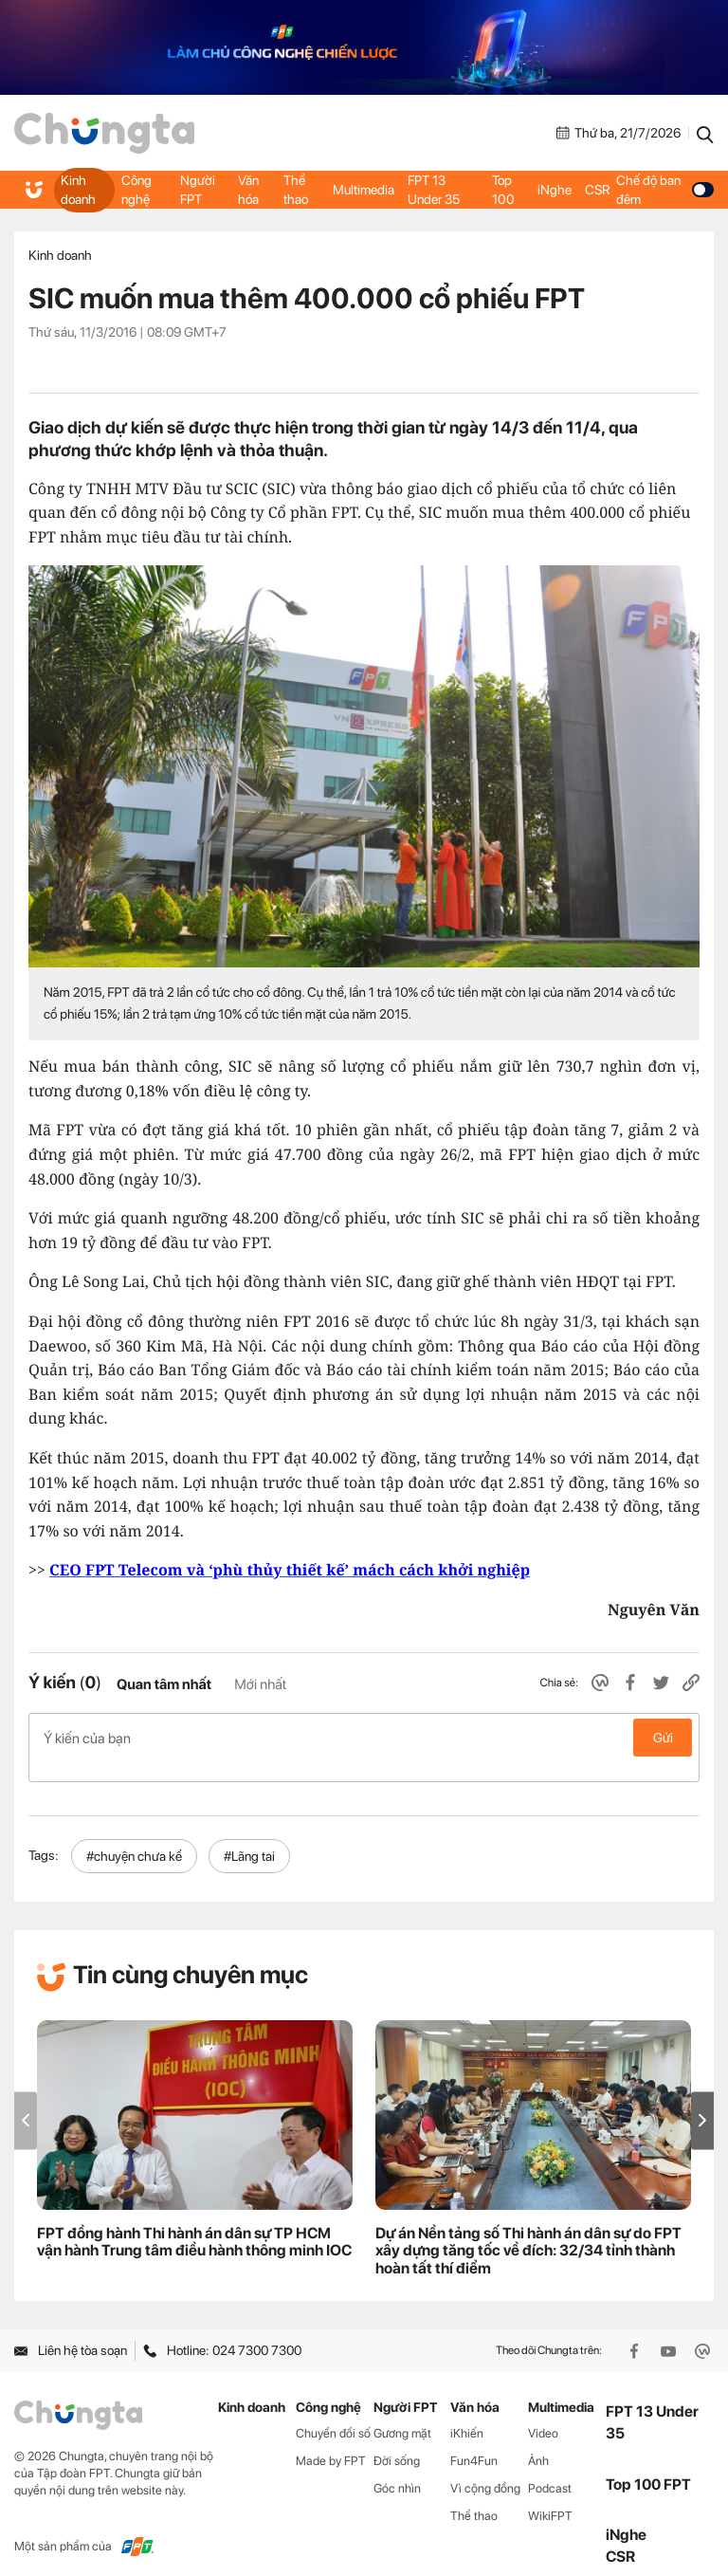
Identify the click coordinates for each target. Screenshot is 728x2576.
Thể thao (296, 190)
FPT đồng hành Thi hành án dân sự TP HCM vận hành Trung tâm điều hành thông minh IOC (194, 2221)
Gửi (663, 1737)
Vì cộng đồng (485, 2467)
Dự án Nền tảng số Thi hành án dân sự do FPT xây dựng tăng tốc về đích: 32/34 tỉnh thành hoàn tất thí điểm (528, 2230)
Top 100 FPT (648, 2464)
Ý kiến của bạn (364, 1737)
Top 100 (503, 190)
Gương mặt (402, 2413)
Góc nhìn (397, 2467)
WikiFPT (550, 2495)
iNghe (554, 189)
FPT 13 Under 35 (435, 190)
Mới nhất (260, 1684)
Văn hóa (249, 190)
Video (543, 2413)
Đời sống (396, 2441)
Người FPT (198, 190)
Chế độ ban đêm (665, 190)
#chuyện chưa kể (134, 1835)
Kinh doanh (78, 190)
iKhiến (466, 2413)
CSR (597, 189)
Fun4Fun (474, 2441)
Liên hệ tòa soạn (70, 2330)
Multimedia (364, 189)
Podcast (550, 2467)
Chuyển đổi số (333, 2413)
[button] (702, 2100)
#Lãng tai (249, 1835)
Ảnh (538, 2441)
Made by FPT (331, 2441)
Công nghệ (136, 190)
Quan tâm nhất (164, 1684)
